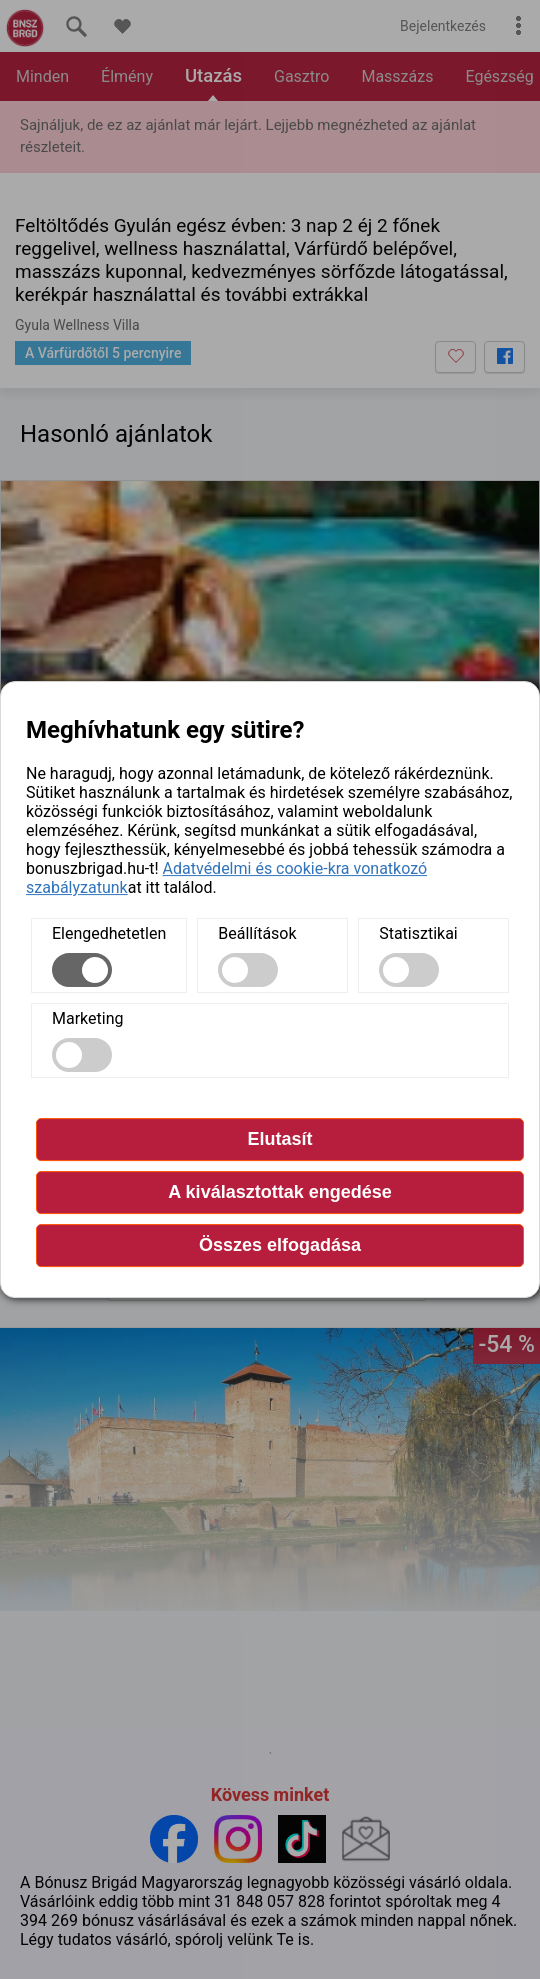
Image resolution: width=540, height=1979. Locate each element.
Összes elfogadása (280, 1245)
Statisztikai (418, 933)
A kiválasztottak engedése (279, 1192)
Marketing (87, 1018)
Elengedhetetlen (109, 933)
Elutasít (279, 1139)
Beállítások (257, 933)
